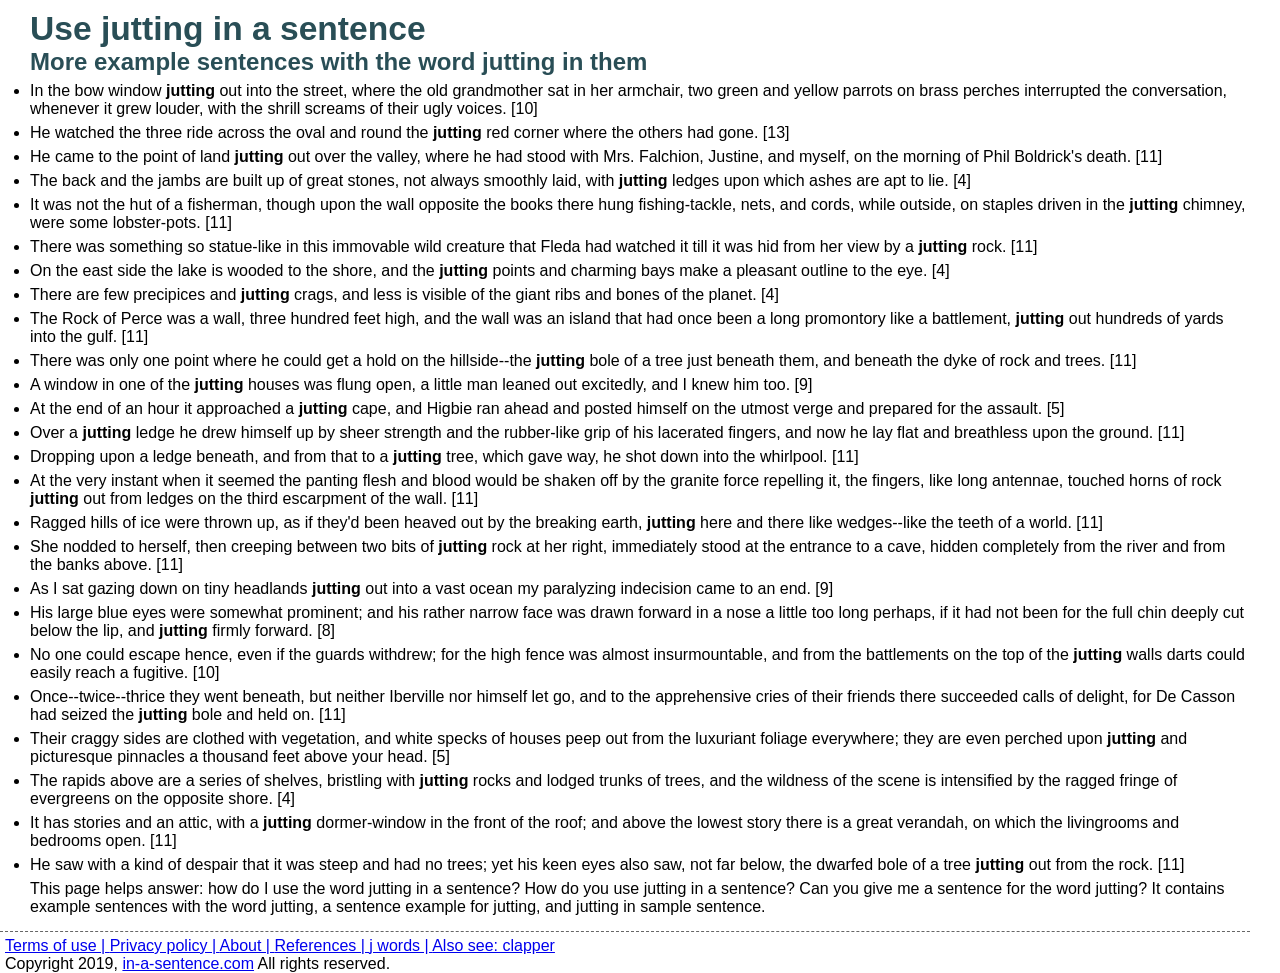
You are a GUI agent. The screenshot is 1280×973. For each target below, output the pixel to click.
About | (247, 945)
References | (321, 945)
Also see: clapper (493, 945)
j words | (400, 945)
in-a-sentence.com (188, 963)
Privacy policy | (165, 945)
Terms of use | (57, 945)
